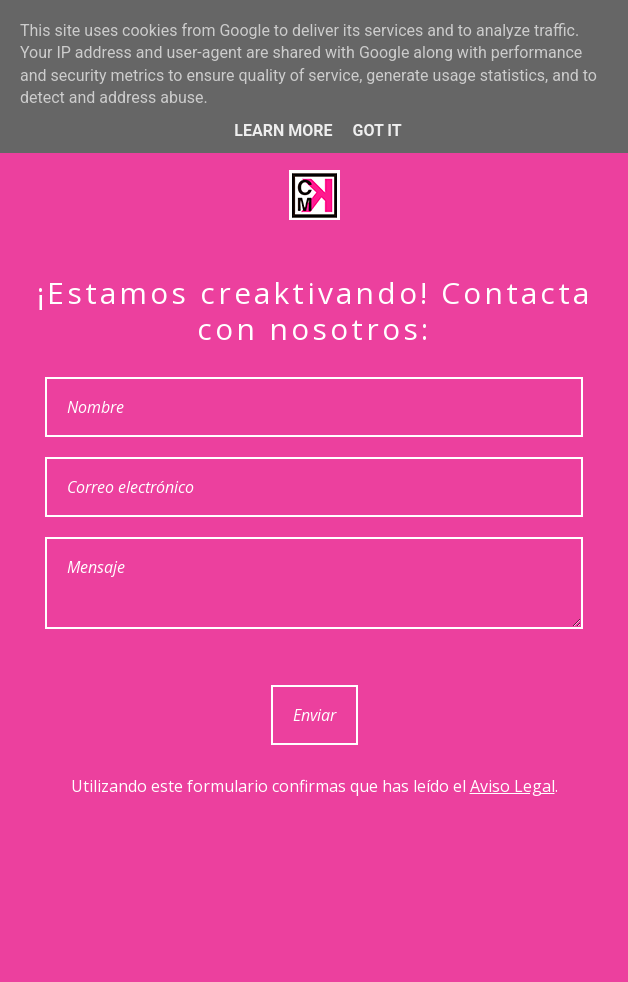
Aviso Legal (512, 786)
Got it (376, 130)
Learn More (283, 130)
